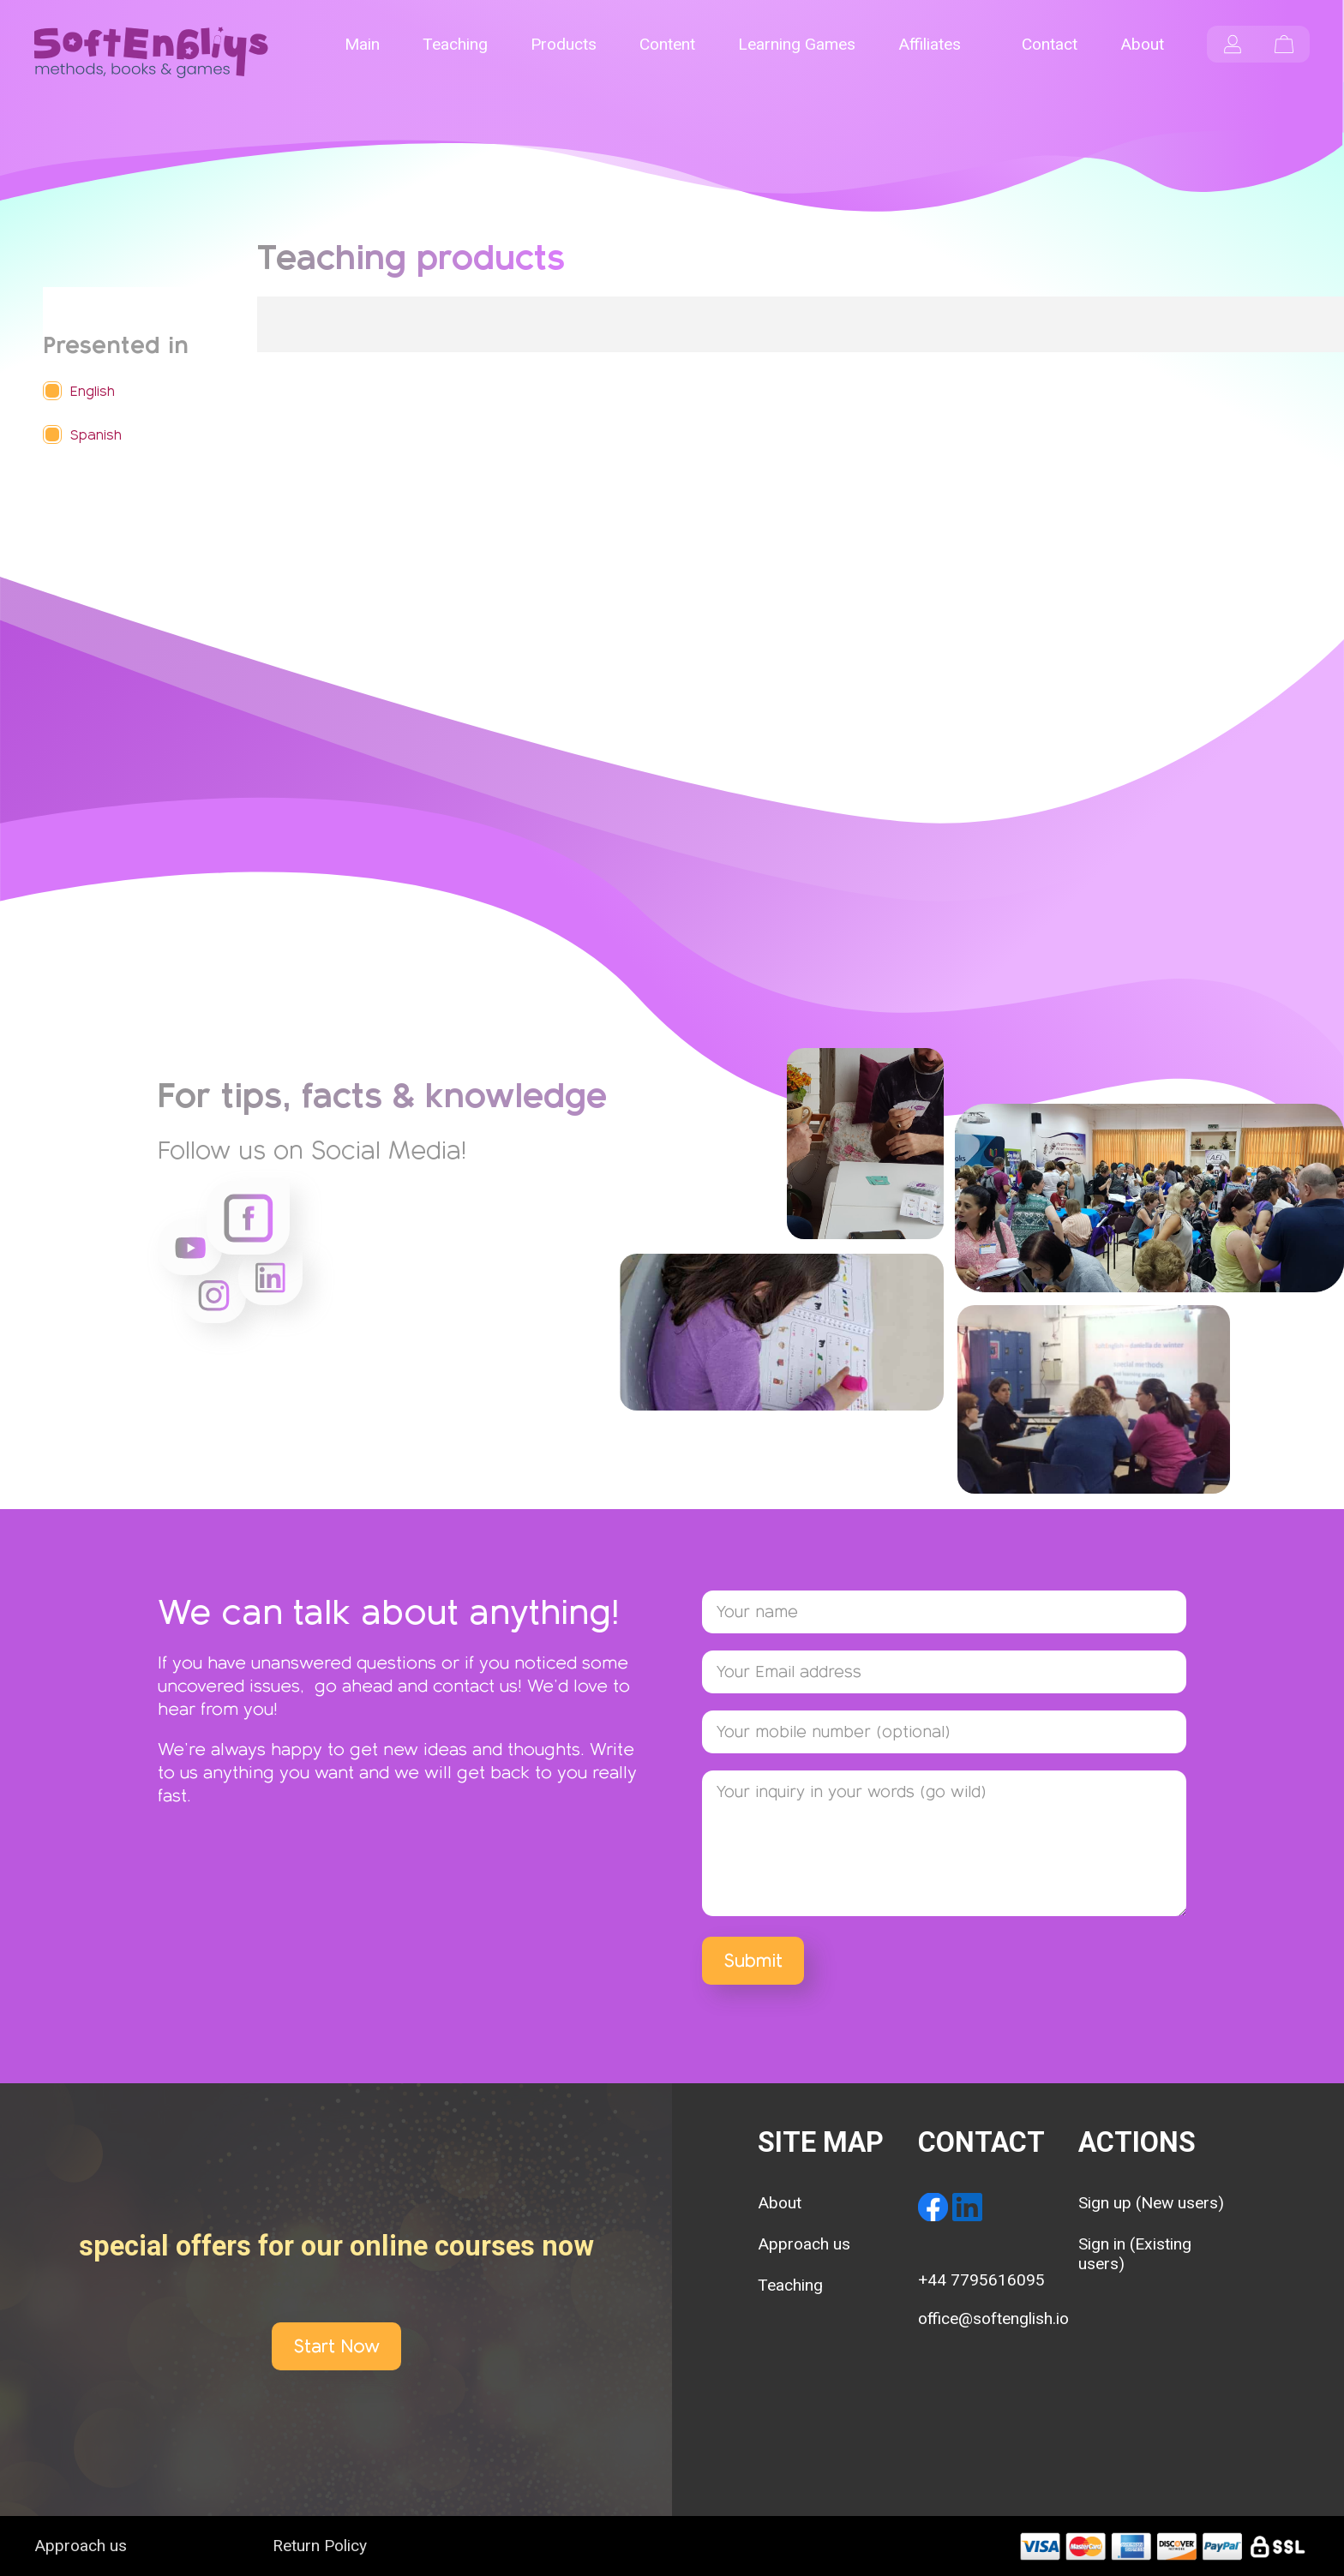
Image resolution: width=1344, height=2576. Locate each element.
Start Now (336, 2345)
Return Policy (320, 2545)
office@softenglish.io (993, 2318)
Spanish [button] (96, 435)
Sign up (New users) (1151, 2203)
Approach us (804, 2244)
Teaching (790, 2285)
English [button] (92, 391)
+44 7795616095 (981, 2280)
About (779, 2203)
